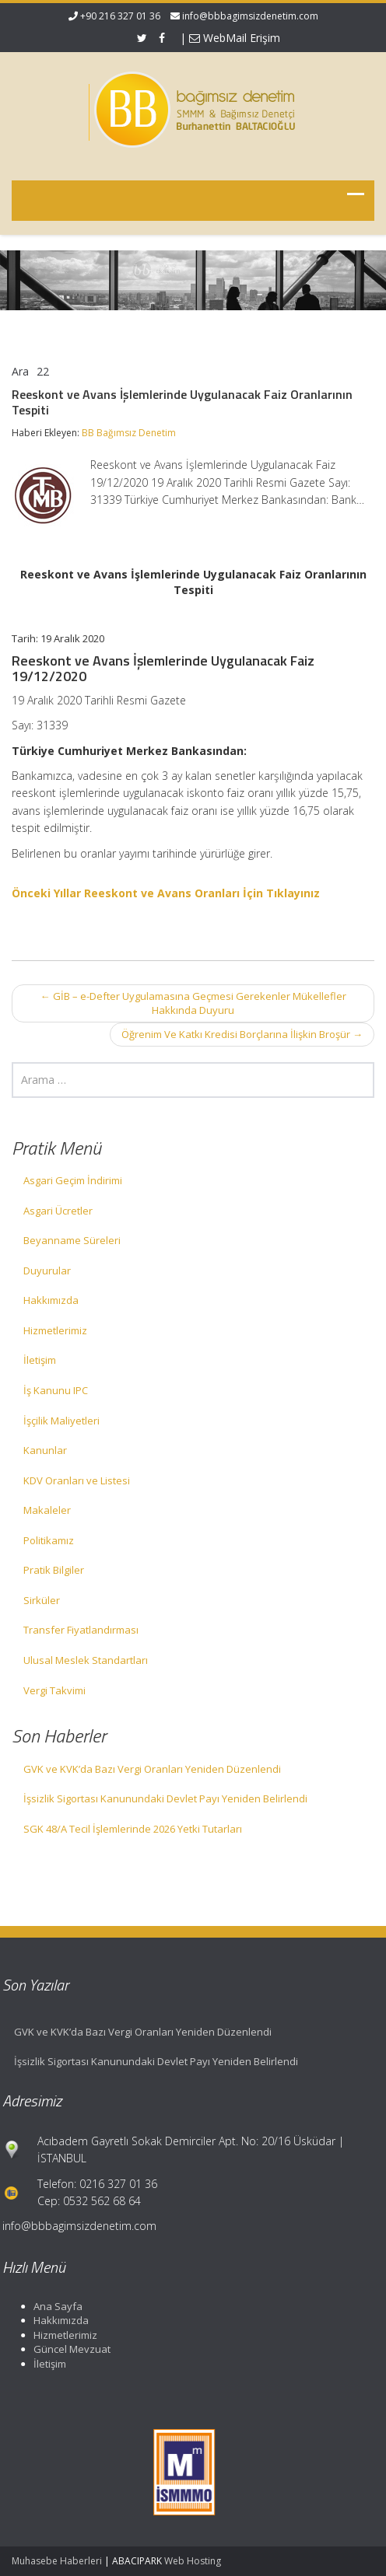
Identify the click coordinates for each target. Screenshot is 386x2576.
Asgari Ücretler (58, 1211)
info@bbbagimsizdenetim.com (250, 16)
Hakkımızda (51, 1300)
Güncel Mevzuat (67, 2349)
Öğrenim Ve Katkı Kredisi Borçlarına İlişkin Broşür (242, 1034)
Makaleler (47, 1510)
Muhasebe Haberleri (57, 2560)
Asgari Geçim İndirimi (72, 1180)
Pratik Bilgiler (53, 1570)
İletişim (39, 1360)
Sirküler (41, 1600)
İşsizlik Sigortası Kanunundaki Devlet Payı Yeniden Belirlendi (165, 1798)
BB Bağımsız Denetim (129, 432)
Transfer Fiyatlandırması (81, 1630)
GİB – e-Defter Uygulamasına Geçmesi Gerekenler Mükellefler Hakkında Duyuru (193, 1003)
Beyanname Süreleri (72, 1240)
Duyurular (47, 1271)
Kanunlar (45, 1450)
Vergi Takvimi (54, 1690)
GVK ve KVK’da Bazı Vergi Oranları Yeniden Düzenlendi (152, 1769)
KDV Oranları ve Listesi (76, 1480)
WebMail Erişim (234, 37)
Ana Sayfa (53, 2306)
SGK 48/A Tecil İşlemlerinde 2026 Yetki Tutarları (132, 1829)
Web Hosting (192, 2560)
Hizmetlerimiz (55, 1330)
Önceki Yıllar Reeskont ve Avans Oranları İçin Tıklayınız (166, 893)
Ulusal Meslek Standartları (85, 1660)
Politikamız (48, 1540)
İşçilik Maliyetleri (61, 1421)
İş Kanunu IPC (55, 1390)
